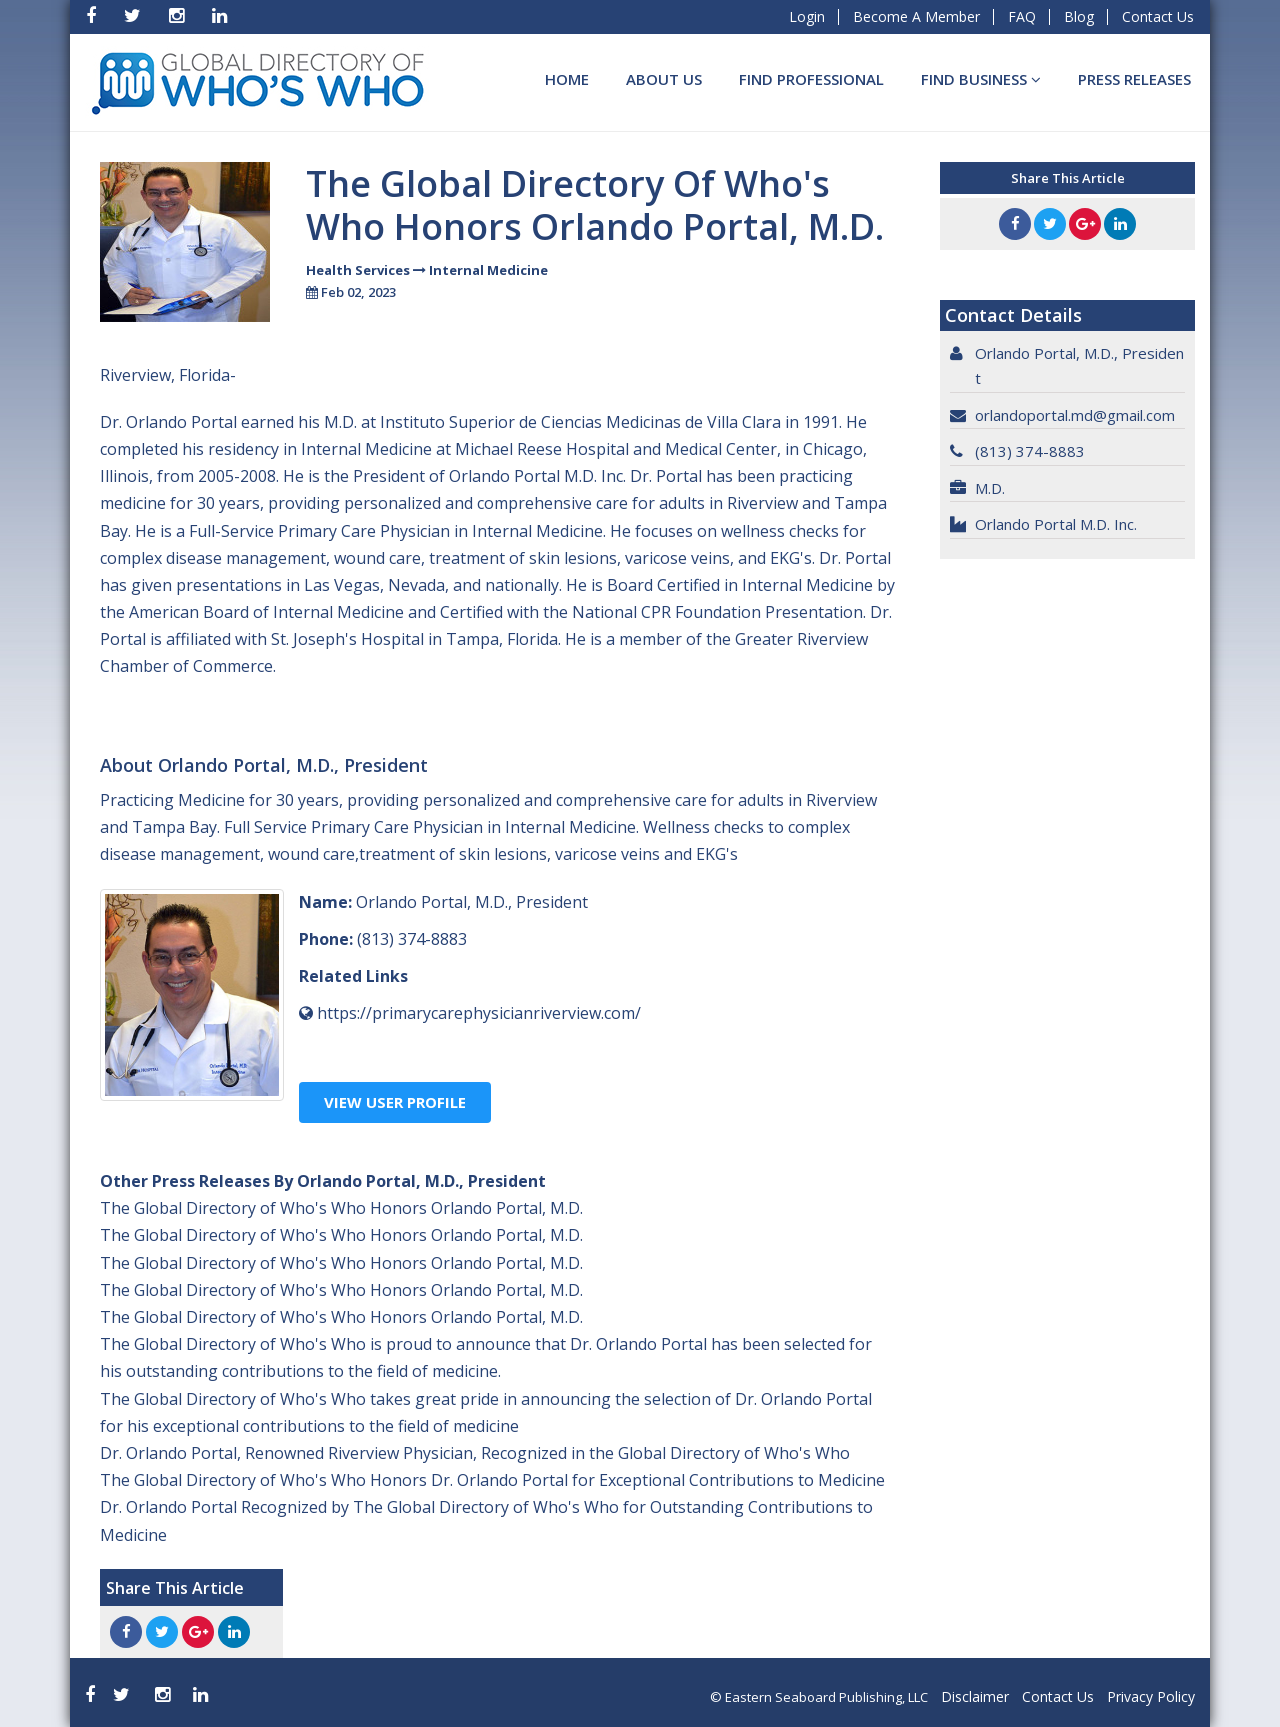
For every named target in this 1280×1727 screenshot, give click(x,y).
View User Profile (395, 1102)
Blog (1079, 16)
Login (807, 16)
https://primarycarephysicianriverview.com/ (479, 1013)
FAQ (1022, 16)
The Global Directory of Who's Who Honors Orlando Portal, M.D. (341, 1208)
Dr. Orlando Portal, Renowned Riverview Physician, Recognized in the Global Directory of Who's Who (475, 1453)
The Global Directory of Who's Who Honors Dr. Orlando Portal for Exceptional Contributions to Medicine (492, 1480)
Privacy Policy (1151, 1696)
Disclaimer (975, 1696)
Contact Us (1158, 16)
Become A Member (916, 16)
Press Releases (1134, 79)
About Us (664, 79)
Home (567, 79)
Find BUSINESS (981, 79)
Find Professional (811, 79)
